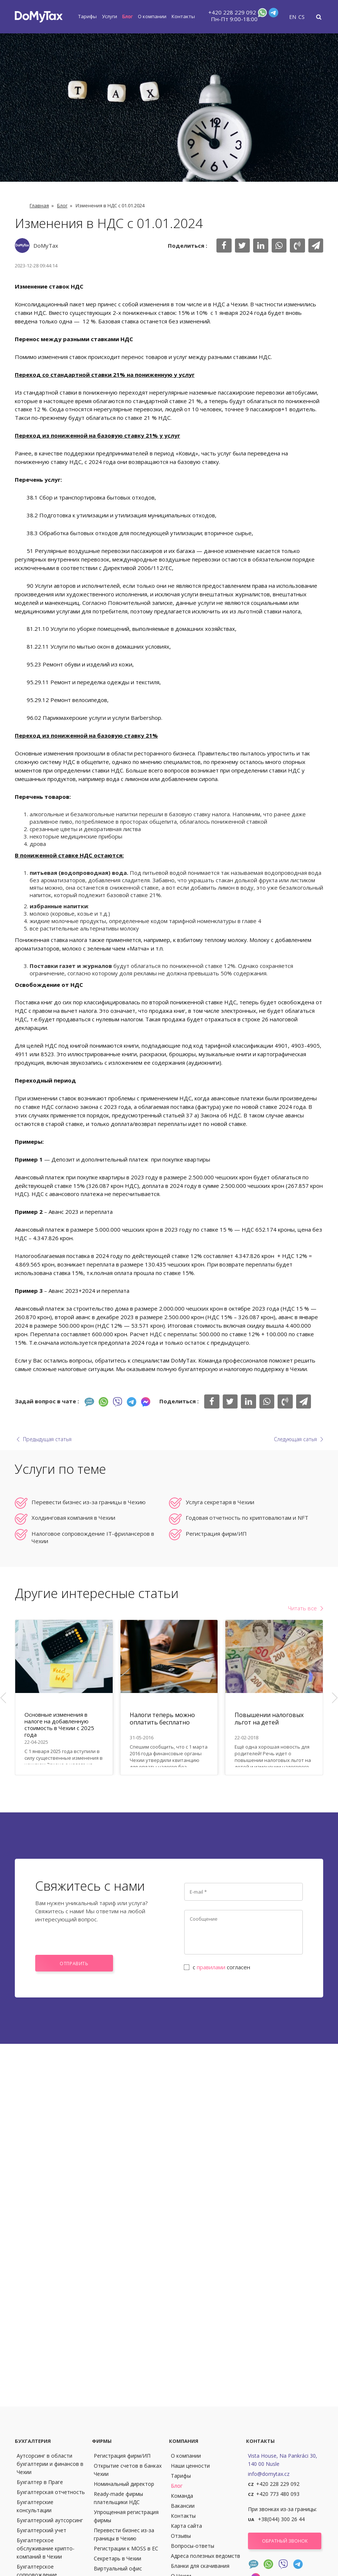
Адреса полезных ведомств (205, 2555)
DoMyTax (45, 245)
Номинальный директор (124, 2483)
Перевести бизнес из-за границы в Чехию (89, 1502)
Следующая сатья (295, 1439)
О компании (152, 16)
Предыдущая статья (47, 1439)
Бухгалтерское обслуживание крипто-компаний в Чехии (45, 2548)
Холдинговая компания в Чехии (73, 1517)
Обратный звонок (285, 2541)
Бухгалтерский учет (41, 2530)
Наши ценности (190, 2465)
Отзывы (181, 2535)
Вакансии (183, 2505)
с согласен (217, 1967)
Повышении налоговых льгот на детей (269, 1718)
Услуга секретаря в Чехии (220, 1502)
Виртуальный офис (118, 2568)
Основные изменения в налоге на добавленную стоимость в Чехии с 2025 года (59, 1724)
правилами (211, 1967)
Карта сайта (186, 2525)
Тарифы (87, 16)
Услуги (109, 16)
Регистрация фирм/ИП (216, 1533)
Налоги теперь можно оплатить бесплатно (162, 1718)
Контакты (183, 16)
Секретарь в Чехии (117, 2558)
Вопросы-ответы (192, 2545)
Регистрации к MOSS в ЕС (126, 2548)
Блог (127, 16)
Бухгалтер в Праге (40, 2482)
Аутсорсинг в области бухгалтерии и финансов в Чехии (50, 2463)
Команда (182, 2495)
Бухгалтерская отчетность (51, 2492)
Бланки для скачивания (200, 2565)
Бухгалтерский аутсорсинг (50, 2520)
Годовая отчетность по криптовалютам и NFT (247, 1517)
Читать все (302, 1608)
